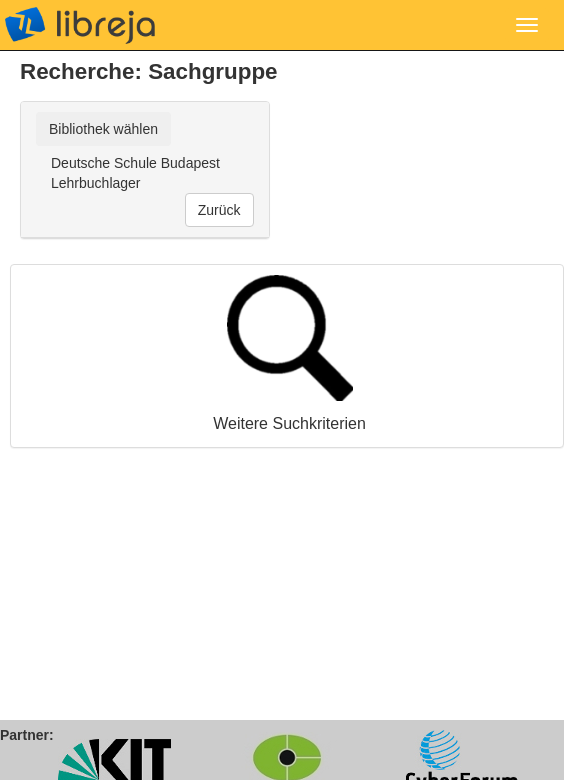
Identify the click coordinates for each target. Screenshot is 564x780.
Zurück (219, 210)
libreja (80, 25)
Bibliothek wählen (103, 129)
